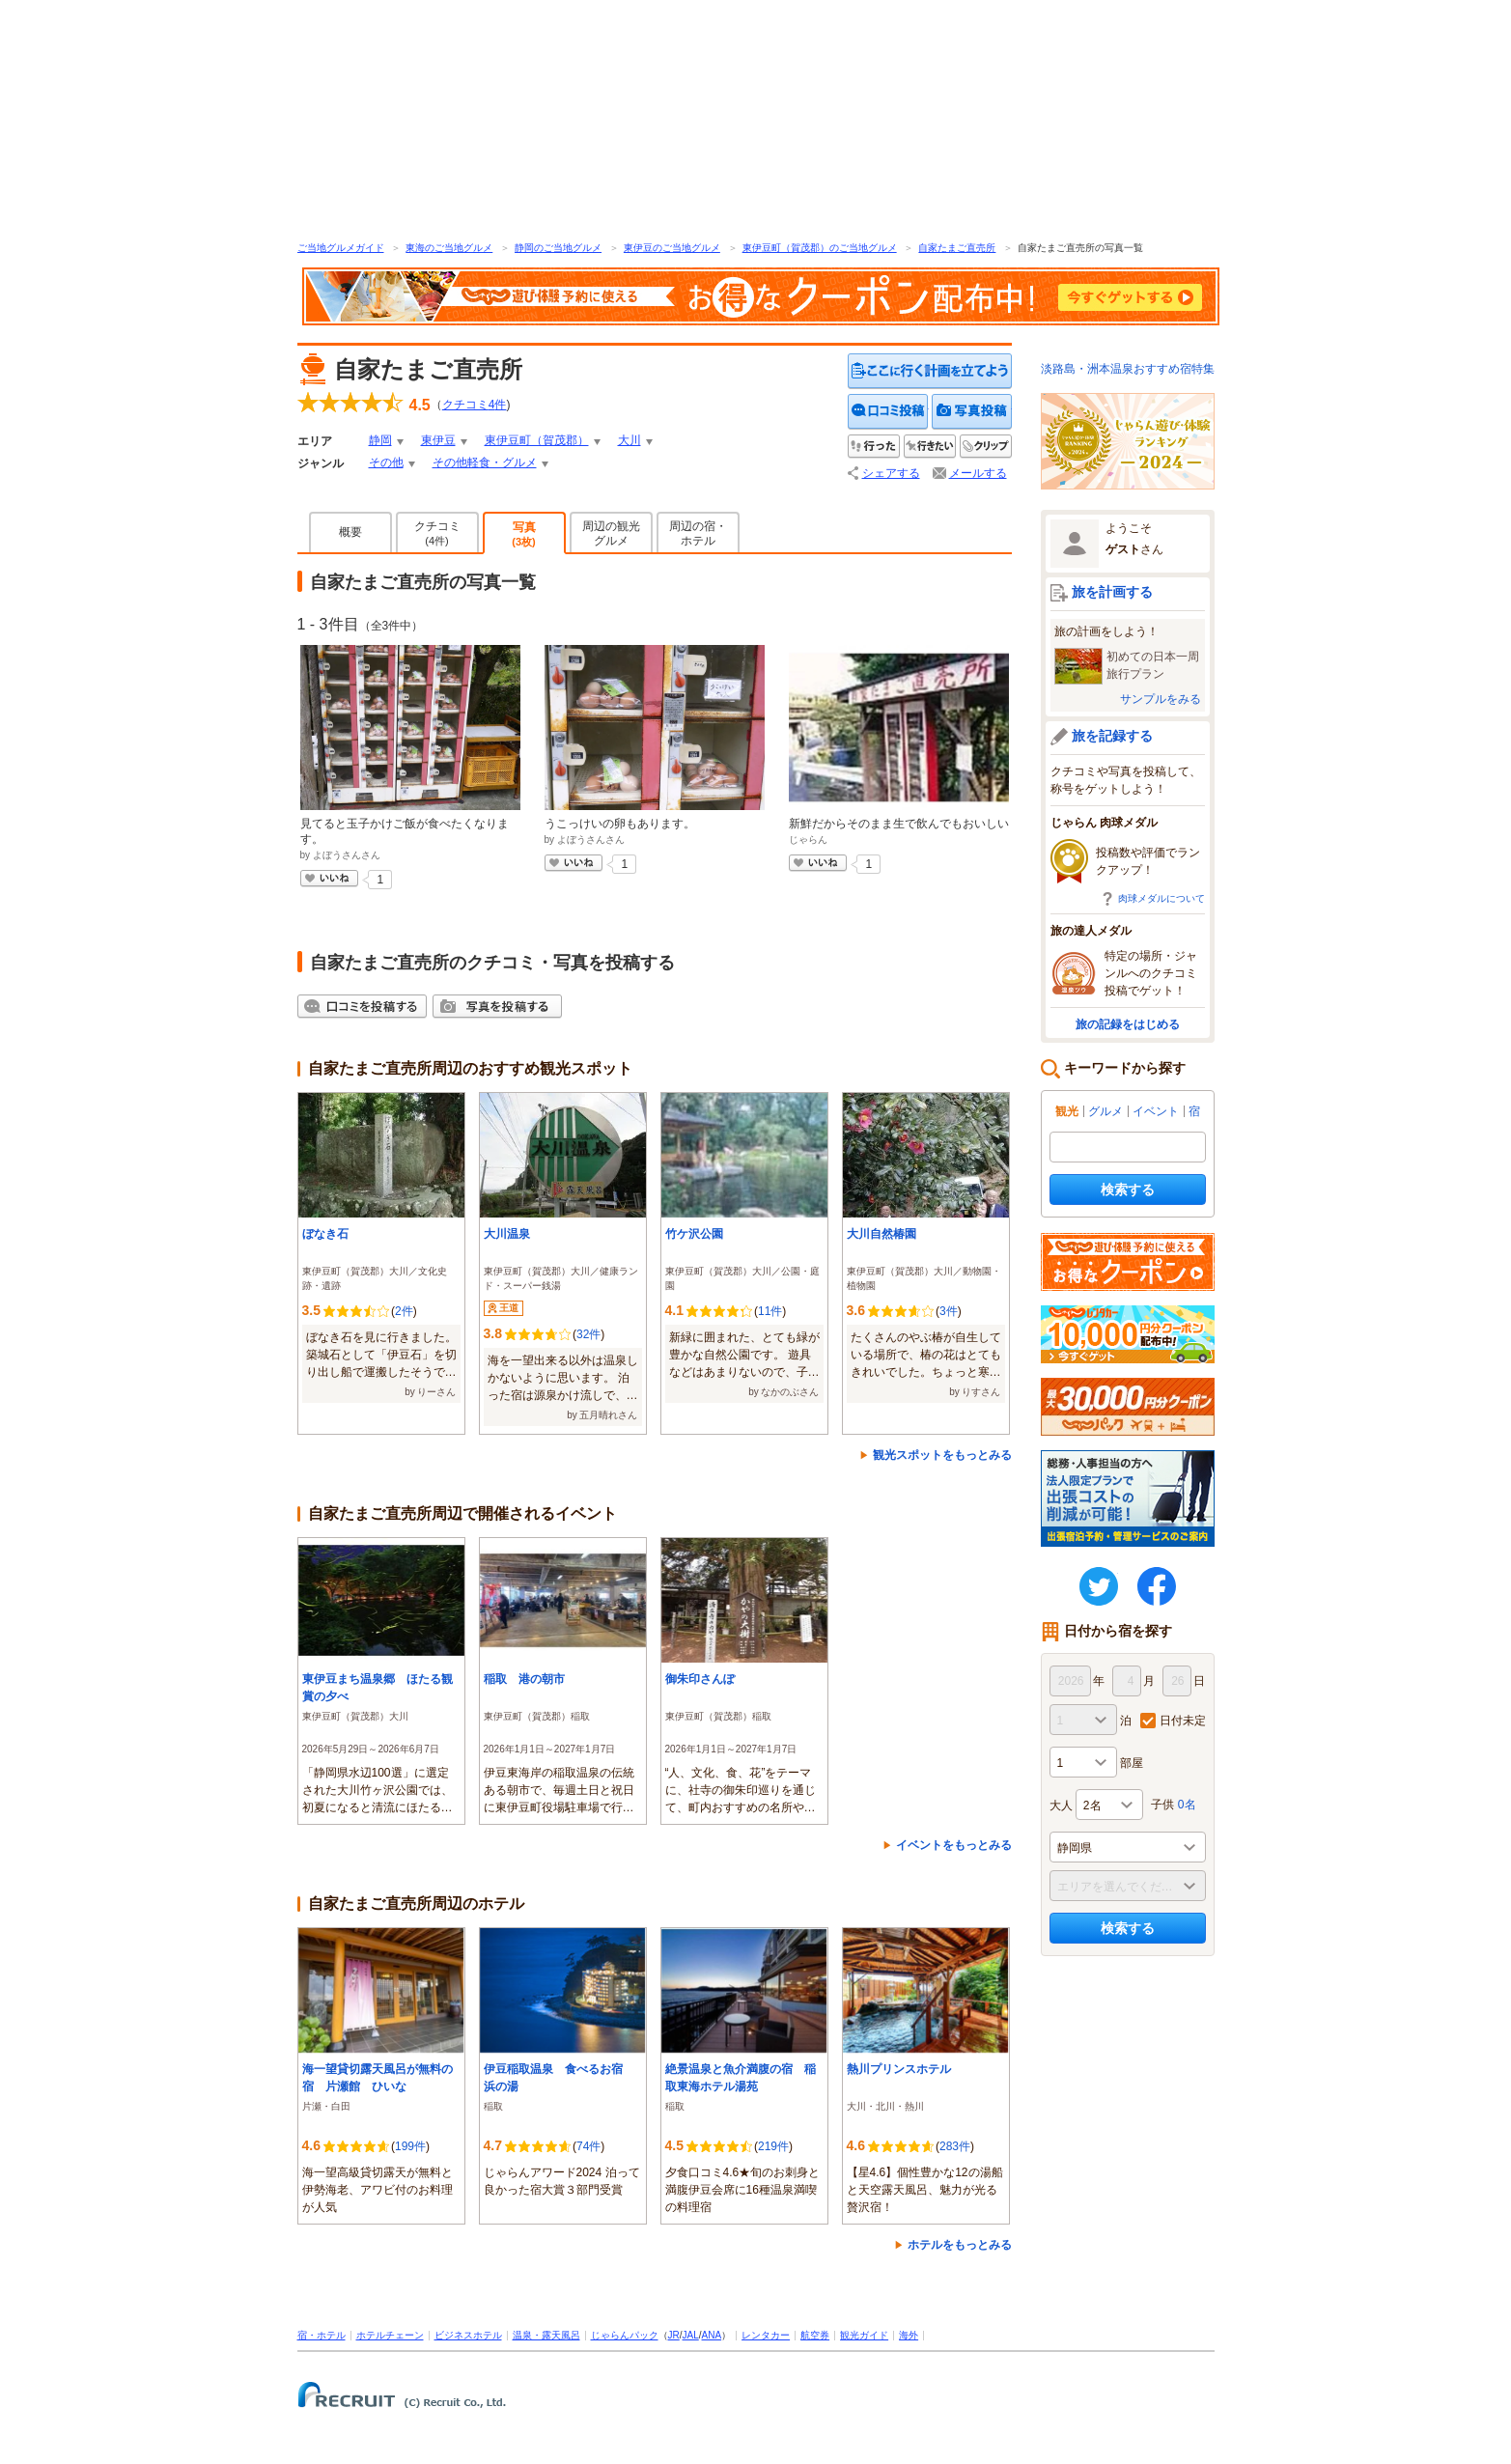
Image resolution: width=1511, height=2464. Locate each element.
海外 (908, 2335)
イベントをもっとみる (954, 1845)
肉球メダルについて (1161, 898)
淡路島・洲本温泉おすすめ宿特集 (1128, 369)
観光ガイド (864, 2335)
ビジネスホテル (468, 2335)
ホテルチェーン (390, 2335)
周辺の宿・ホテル (698, 533)
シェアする (891, 473)
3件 (948, 1311)
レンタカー (766, 2335)
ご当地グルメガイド (340, 247)
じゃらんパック (624, 2335)
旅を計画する (1112, 592)
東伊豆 (438, 440)
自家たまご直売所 (956, 247)
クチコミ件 (474, 404)
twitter (1098, 1586)
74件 (588, 2146)
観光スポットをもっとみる (942, 1455)
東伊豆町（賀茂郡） (537, 440)
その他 (386, 462)
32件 (588, 1334)
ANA (712, 2335)
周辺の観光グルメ (611, 533)
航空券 (814, 2335)
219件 (773, 2146)
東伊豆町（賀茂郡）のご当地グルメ (819, 247)
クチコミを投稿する (888, 412)
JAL (691, 2335)
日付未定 (1183, 1720)
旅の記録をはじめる (1128, 1024)
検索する (1128, 1189)
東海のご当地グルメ (449, 247)
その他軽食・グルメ (485, 462)
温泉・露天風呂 (546, 2335)
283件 (954, 2146)
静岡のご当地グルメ (558, 247)
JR (674, 2335)
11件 (770, 1311)
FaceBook (1156, 1586)
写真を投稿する (972, 412)
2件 (404, 1311)
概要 (350, 532)
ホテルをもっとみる (960, 2245)
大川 (629, 440)
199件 (410, 2146)
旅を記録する (1112, 735)
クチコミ (437, 532)
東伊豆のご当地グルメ (672, 247)
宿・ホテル (321, 2335)
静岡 (380, 440)
